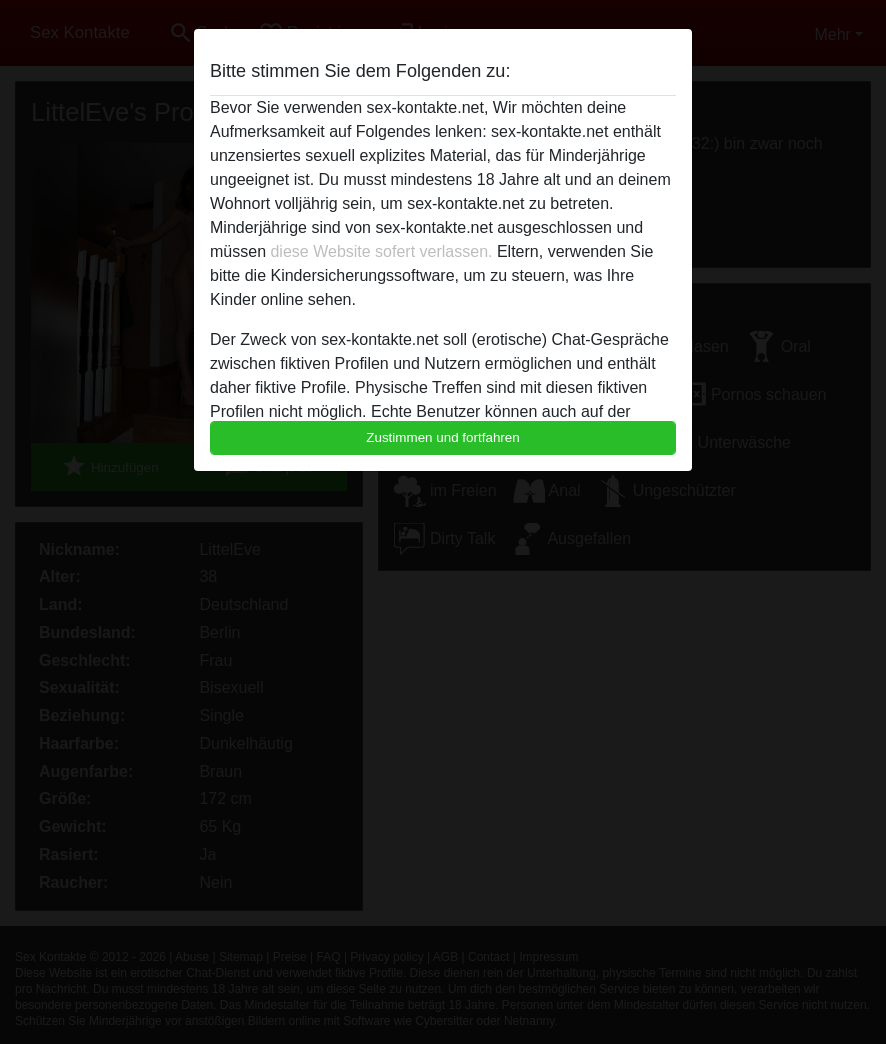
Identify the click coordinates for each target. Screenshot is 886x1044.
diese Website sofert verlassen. (381, 251)
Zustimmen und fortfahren (443, 437)
